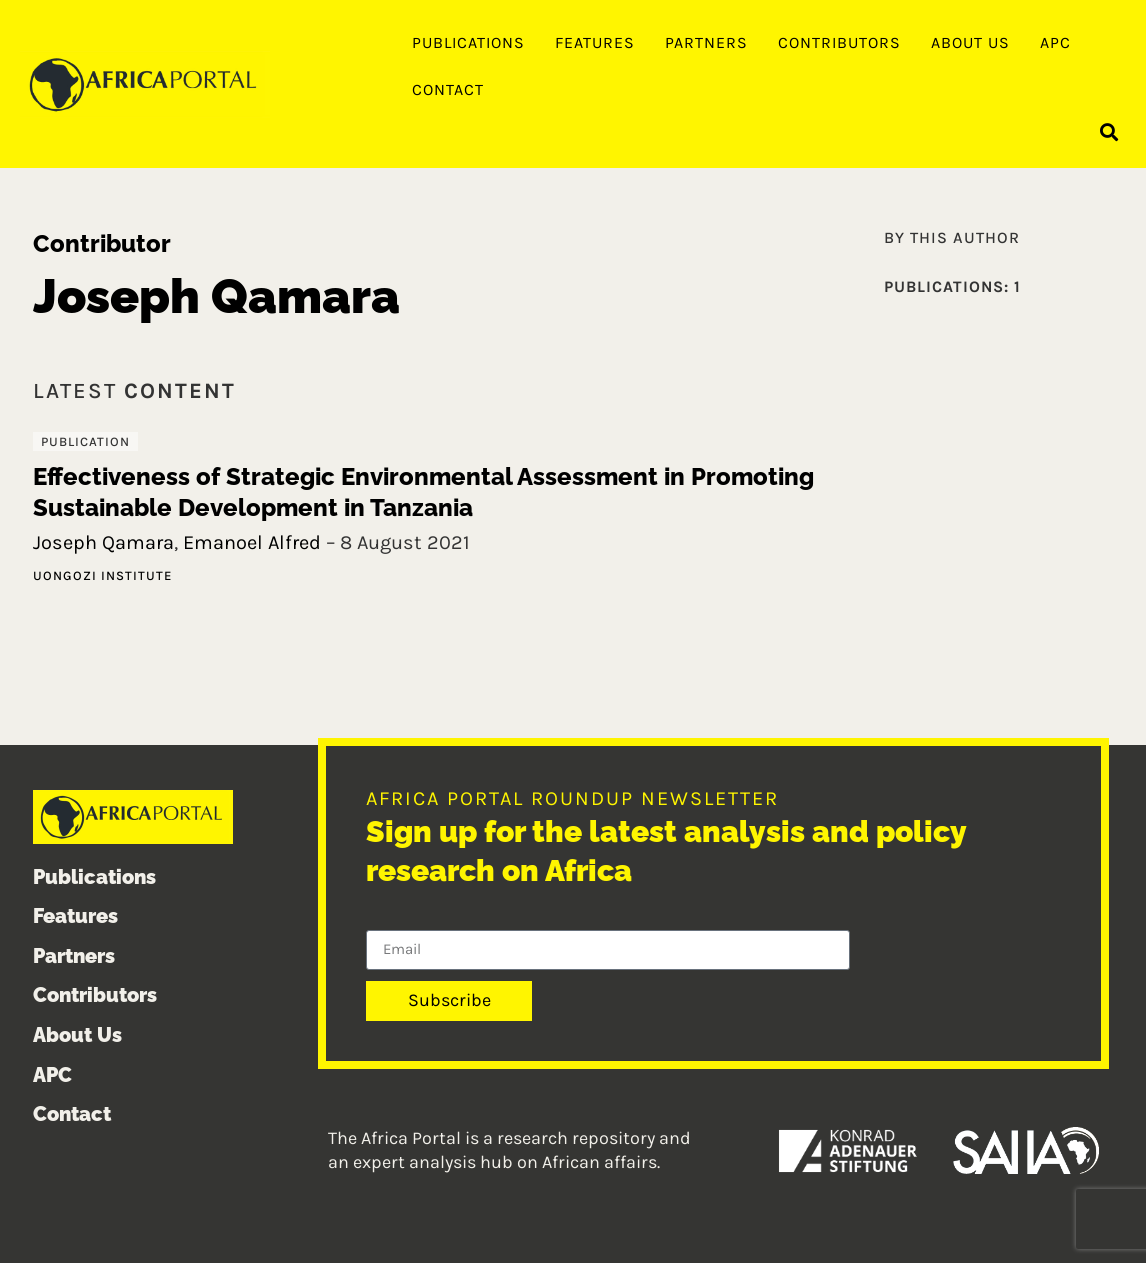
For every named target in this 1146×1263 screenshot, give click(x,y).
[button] (1109, 131)
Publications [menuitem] (468, 42)
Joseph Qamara (103, 542)
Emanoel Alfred (252, 542)
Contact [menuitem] (448, 89)
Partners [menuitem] (706, 42)
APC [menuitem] (1055, 42)
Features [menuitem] (595, 42)
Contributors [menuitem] (839, 42)
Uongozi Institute (102, 575)
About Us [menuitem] (970, 42)
